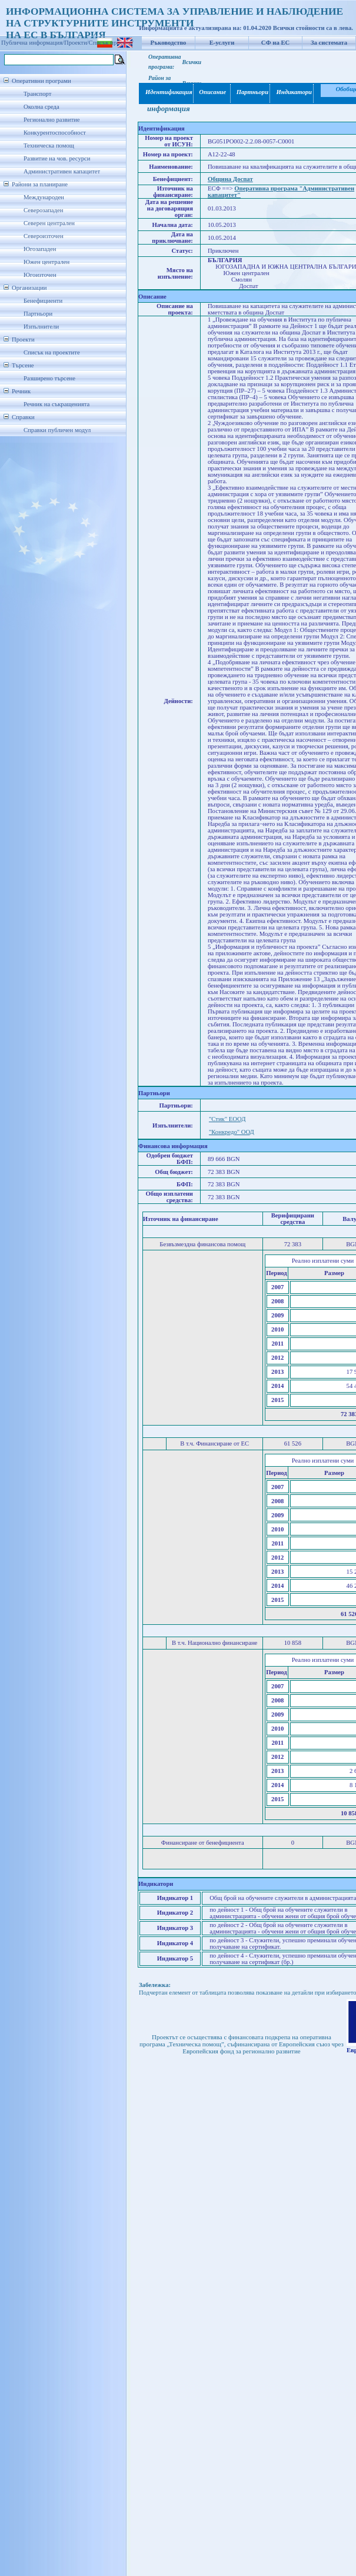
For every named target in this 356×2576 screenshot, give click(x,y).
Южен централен (46, 262)
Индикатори (292, 92)
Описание (212, 92)
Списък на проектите (52, 352)
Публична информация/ (32, 42)
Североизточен (44, 236)
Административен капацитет (62, 171)
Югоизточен (40, 275)
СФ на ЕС (275, 42)
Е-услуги (222, 42)
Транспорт (37, 94)
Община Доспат (230, 179)
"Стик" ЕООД (227, 1119)
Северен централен (49, 223)
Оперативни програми (41, 81)
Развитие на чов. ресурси (57, 158)
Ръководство (169, 42)
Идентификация (166, 92)
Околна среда (41, 106)
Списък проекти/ (111, 42)
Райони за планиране (40, 184)
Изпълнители (41, 326)
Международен (44, 197)
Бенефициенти (43, 300)
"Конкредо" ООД (231, 1132)
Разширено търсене (49, 378)
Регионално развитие (52, 119)
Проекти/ (76, 42)
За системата (329, 42)
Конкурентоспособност (55, 132)
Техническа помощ (49, 145)
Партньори (38, 313)
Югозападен (40, 249)
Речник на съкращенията (56, 404)
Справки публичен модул (57, 430)
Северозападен (43, 210)
